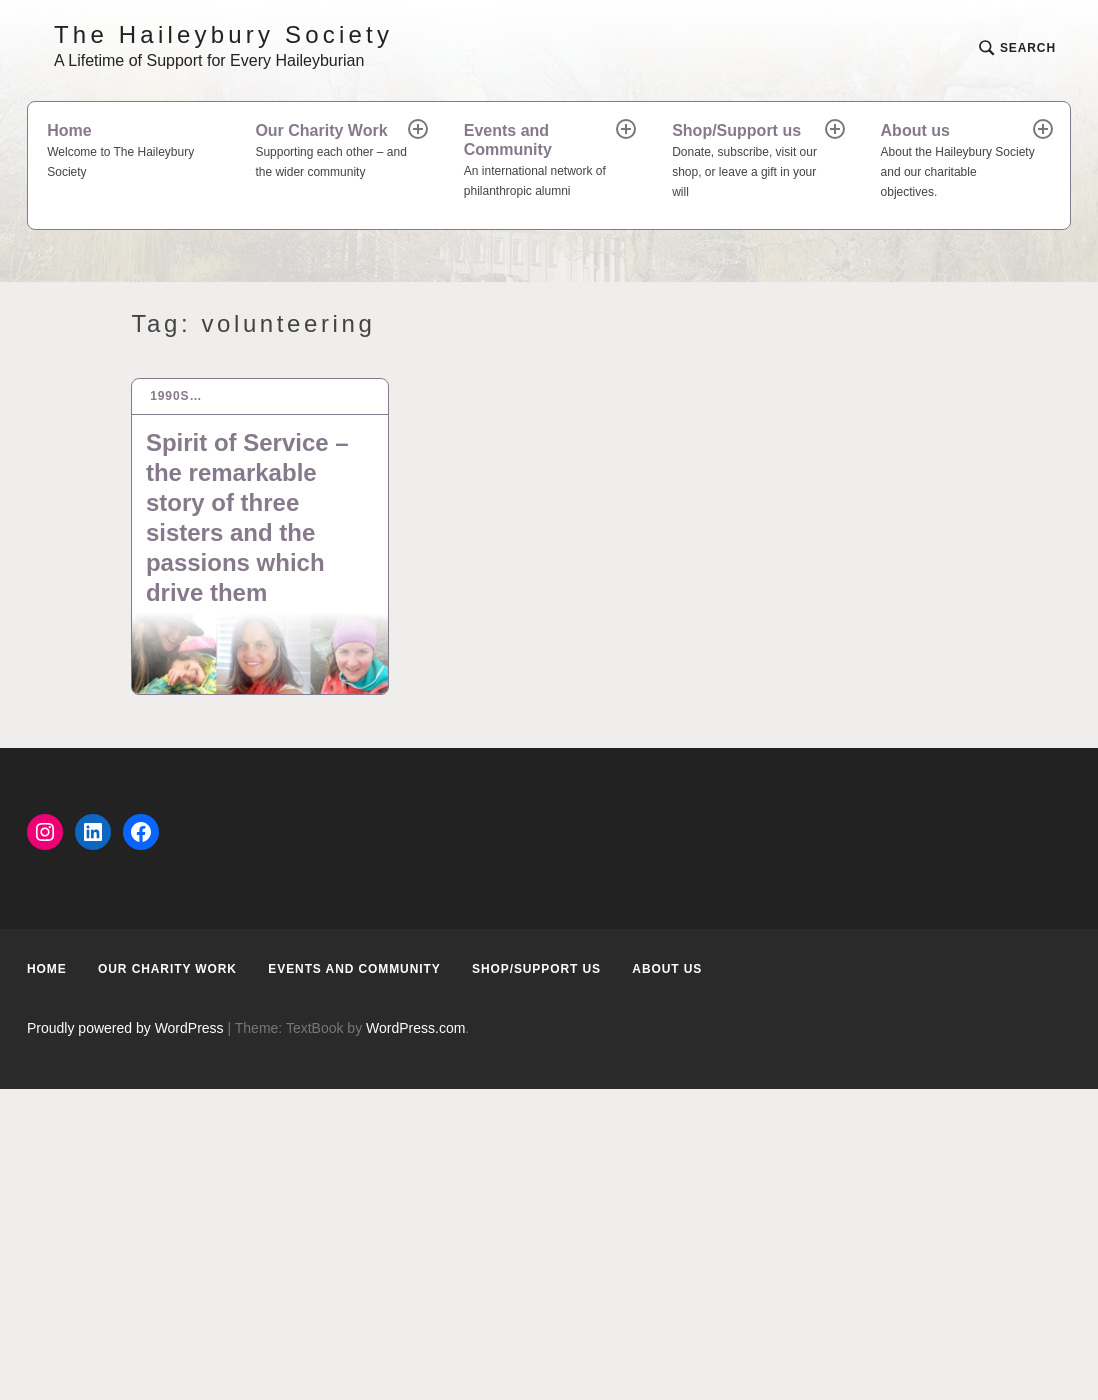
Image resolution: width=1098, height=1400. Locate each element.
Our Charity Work (332, 152)
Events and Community (541, 162)
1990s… (176, 396)
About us (958, 162)
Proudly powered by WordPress (125, 1028)
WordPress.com (415, 1028)
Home (132, 152)
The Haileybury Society (223, 34)
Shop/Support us (749, 162)
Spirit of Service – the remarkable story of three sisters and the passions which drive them (247, 517)
